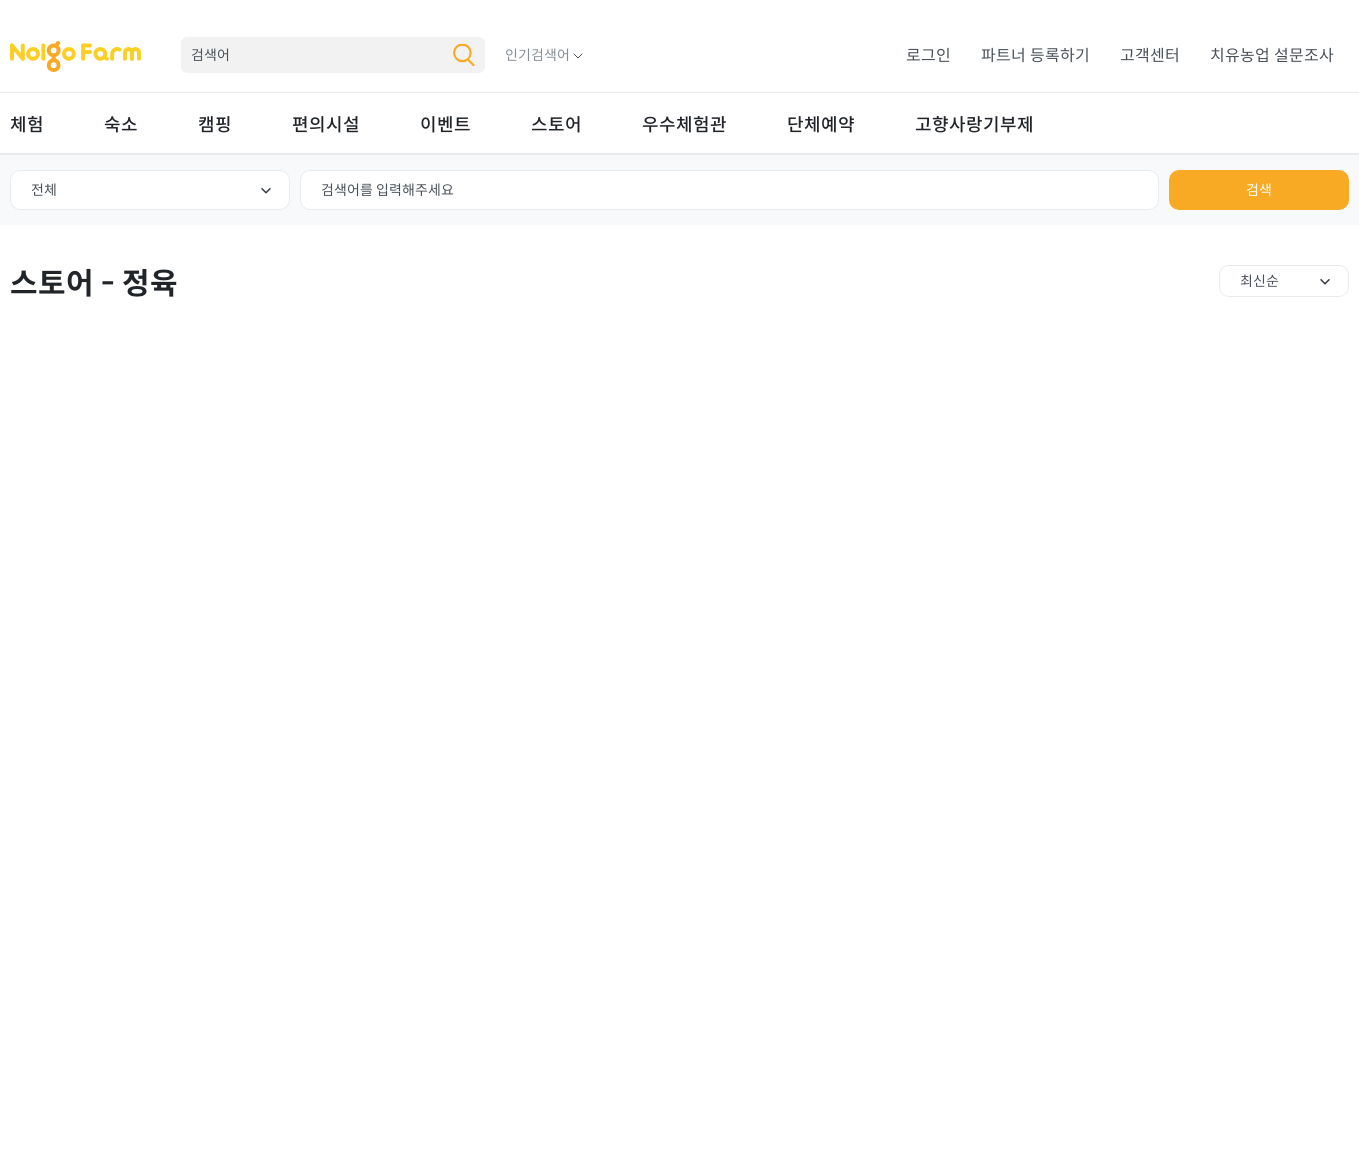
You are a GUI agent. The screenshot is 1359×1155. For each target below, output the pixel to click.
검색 (1259, 190)
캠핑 (215, 125)
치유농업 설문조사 (1272, 55)
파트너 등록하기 (1035, 55)
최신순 (1259, 281)
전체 (44, 190)
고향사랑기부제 (974, 125)
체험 (27, 125)
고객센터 (1150, 55)
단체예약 (821, 125)
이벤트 (445, 125)
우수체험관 (684, 125)
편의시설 (326, 125)
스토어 (556, 125)
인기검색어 (537, 55)
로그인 (928, 55)
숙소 (121, 125)
